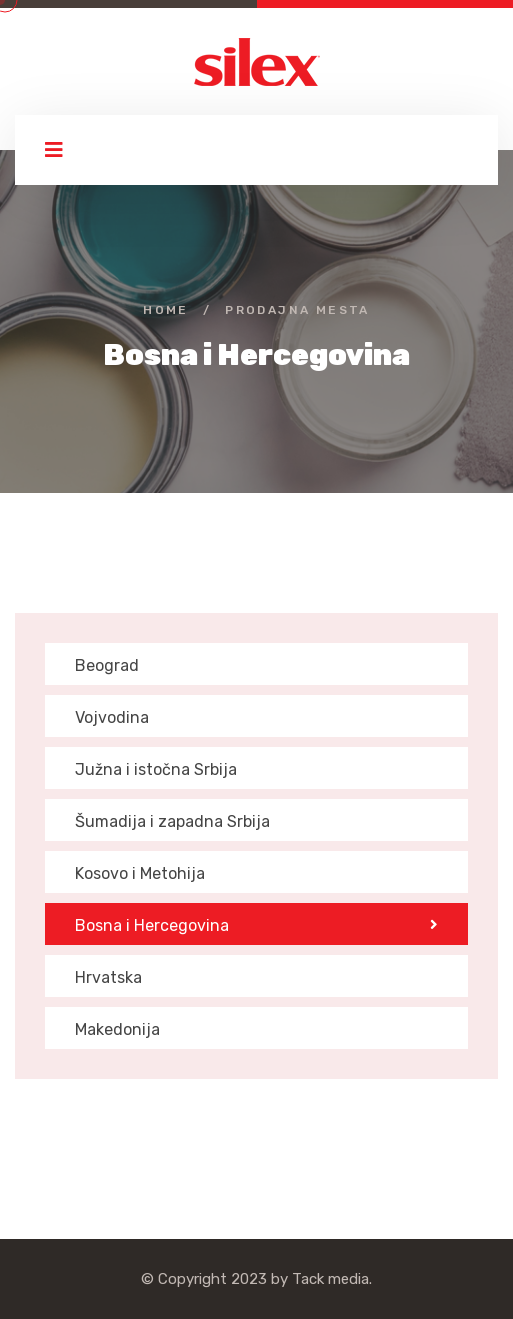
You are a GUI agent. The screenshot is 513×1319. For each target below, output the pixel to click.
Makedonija (117, 1029)
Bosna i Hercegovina (256, 925)
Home (166, 310)
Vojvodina (112, 717)
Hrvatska (108, 977)
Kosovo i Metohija (140, 873)
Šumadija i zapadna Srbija (172, 821)
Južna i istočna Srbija (156, 769)
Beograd (107, 665)
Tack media (330, 1279)
